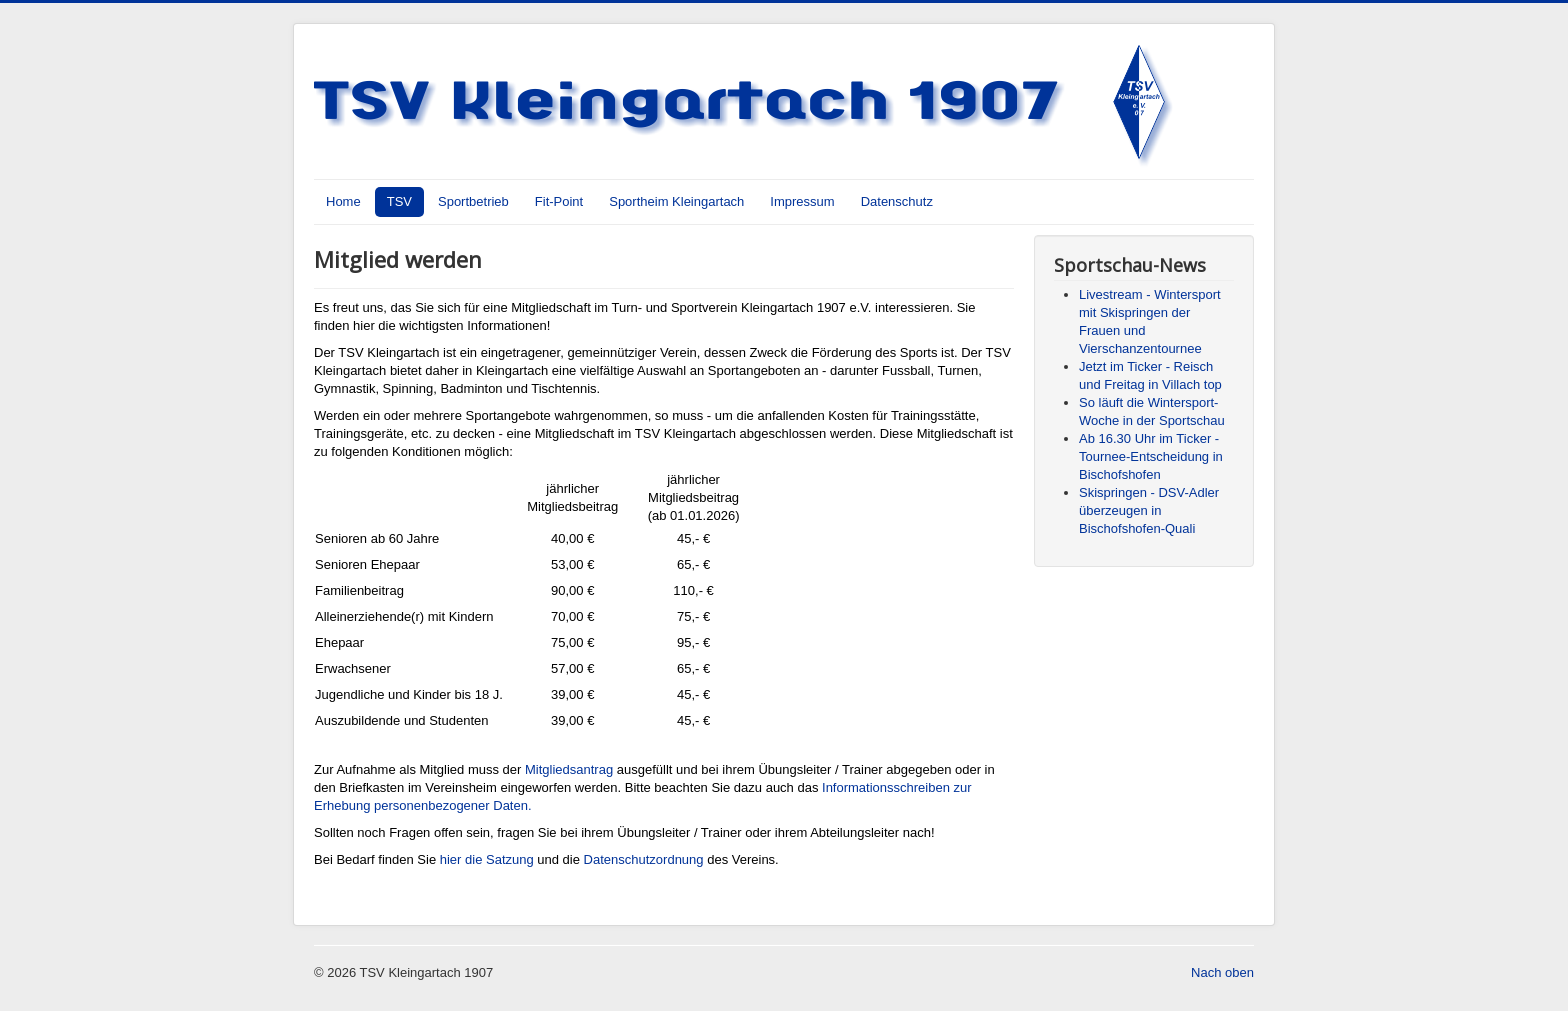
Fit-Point (559, 201)
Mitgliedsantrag (569, 769)
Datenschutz (897, 201)
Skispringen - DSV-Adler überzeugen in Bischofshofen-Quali (1149, 510)
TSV (399, 201)
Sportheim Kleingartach (676, 201)
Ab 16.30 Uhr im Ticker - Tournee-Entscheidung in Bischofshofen (1151, 456)
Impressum (802, 201)
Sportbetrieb (473, 201)
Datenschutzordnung (644, 859)
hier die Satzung (487, 859)
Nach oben (1222, 972)
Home (343, 201)
